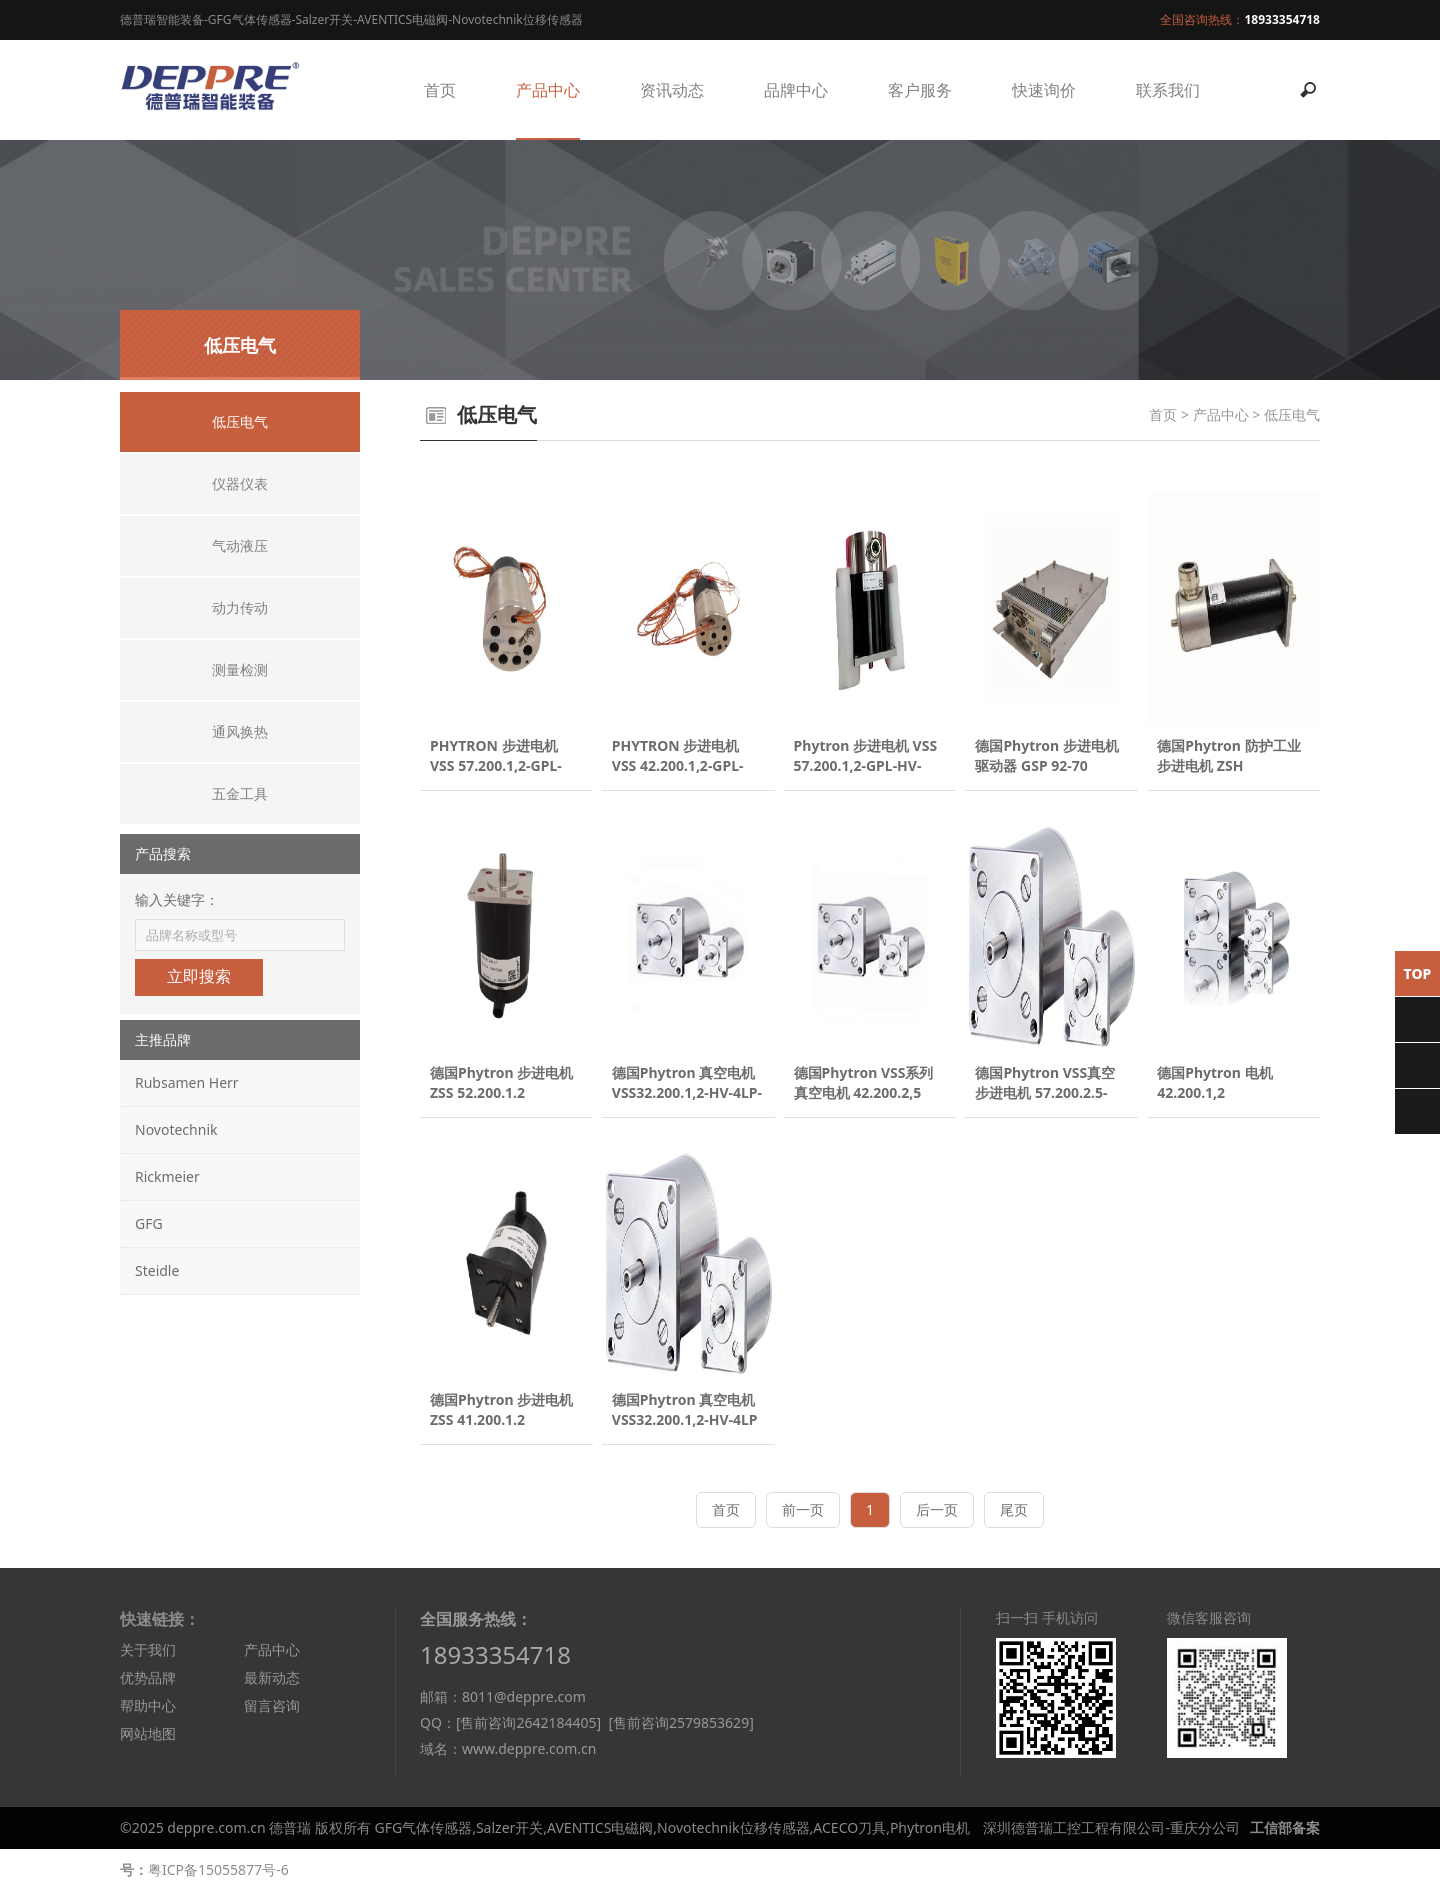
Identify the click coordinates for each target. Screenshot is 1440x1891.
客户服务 (920, 90)
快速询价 (1044, 90)
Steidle (157, 1270)
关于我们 (148, 1649)
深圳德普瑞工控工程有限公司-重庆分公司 (1111, 1827)
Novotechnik (176, 1129)
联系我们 (1168, 90)
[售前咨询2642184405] (528, 1722)
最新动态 (272, 1677)
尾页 (1014, 1509)
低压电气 (1292, 414)
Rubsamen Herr (187, 1082)
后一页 (937, 1509)
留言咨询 (272, 1705)
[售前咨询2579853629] (680, 1722)
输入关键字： (177, 899)
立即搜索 (199, 976)
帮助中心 (148, 1705)
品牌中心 (796, 90)
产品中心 (548, 90)
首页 (440, 90)
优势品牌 (148, 1677)
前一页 (803, 1509)
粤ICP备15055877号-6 (218, 1869)
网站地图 (148, 1733)
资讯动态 (672, 90)
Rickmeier (167, 1176)
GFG (149, 1223)
